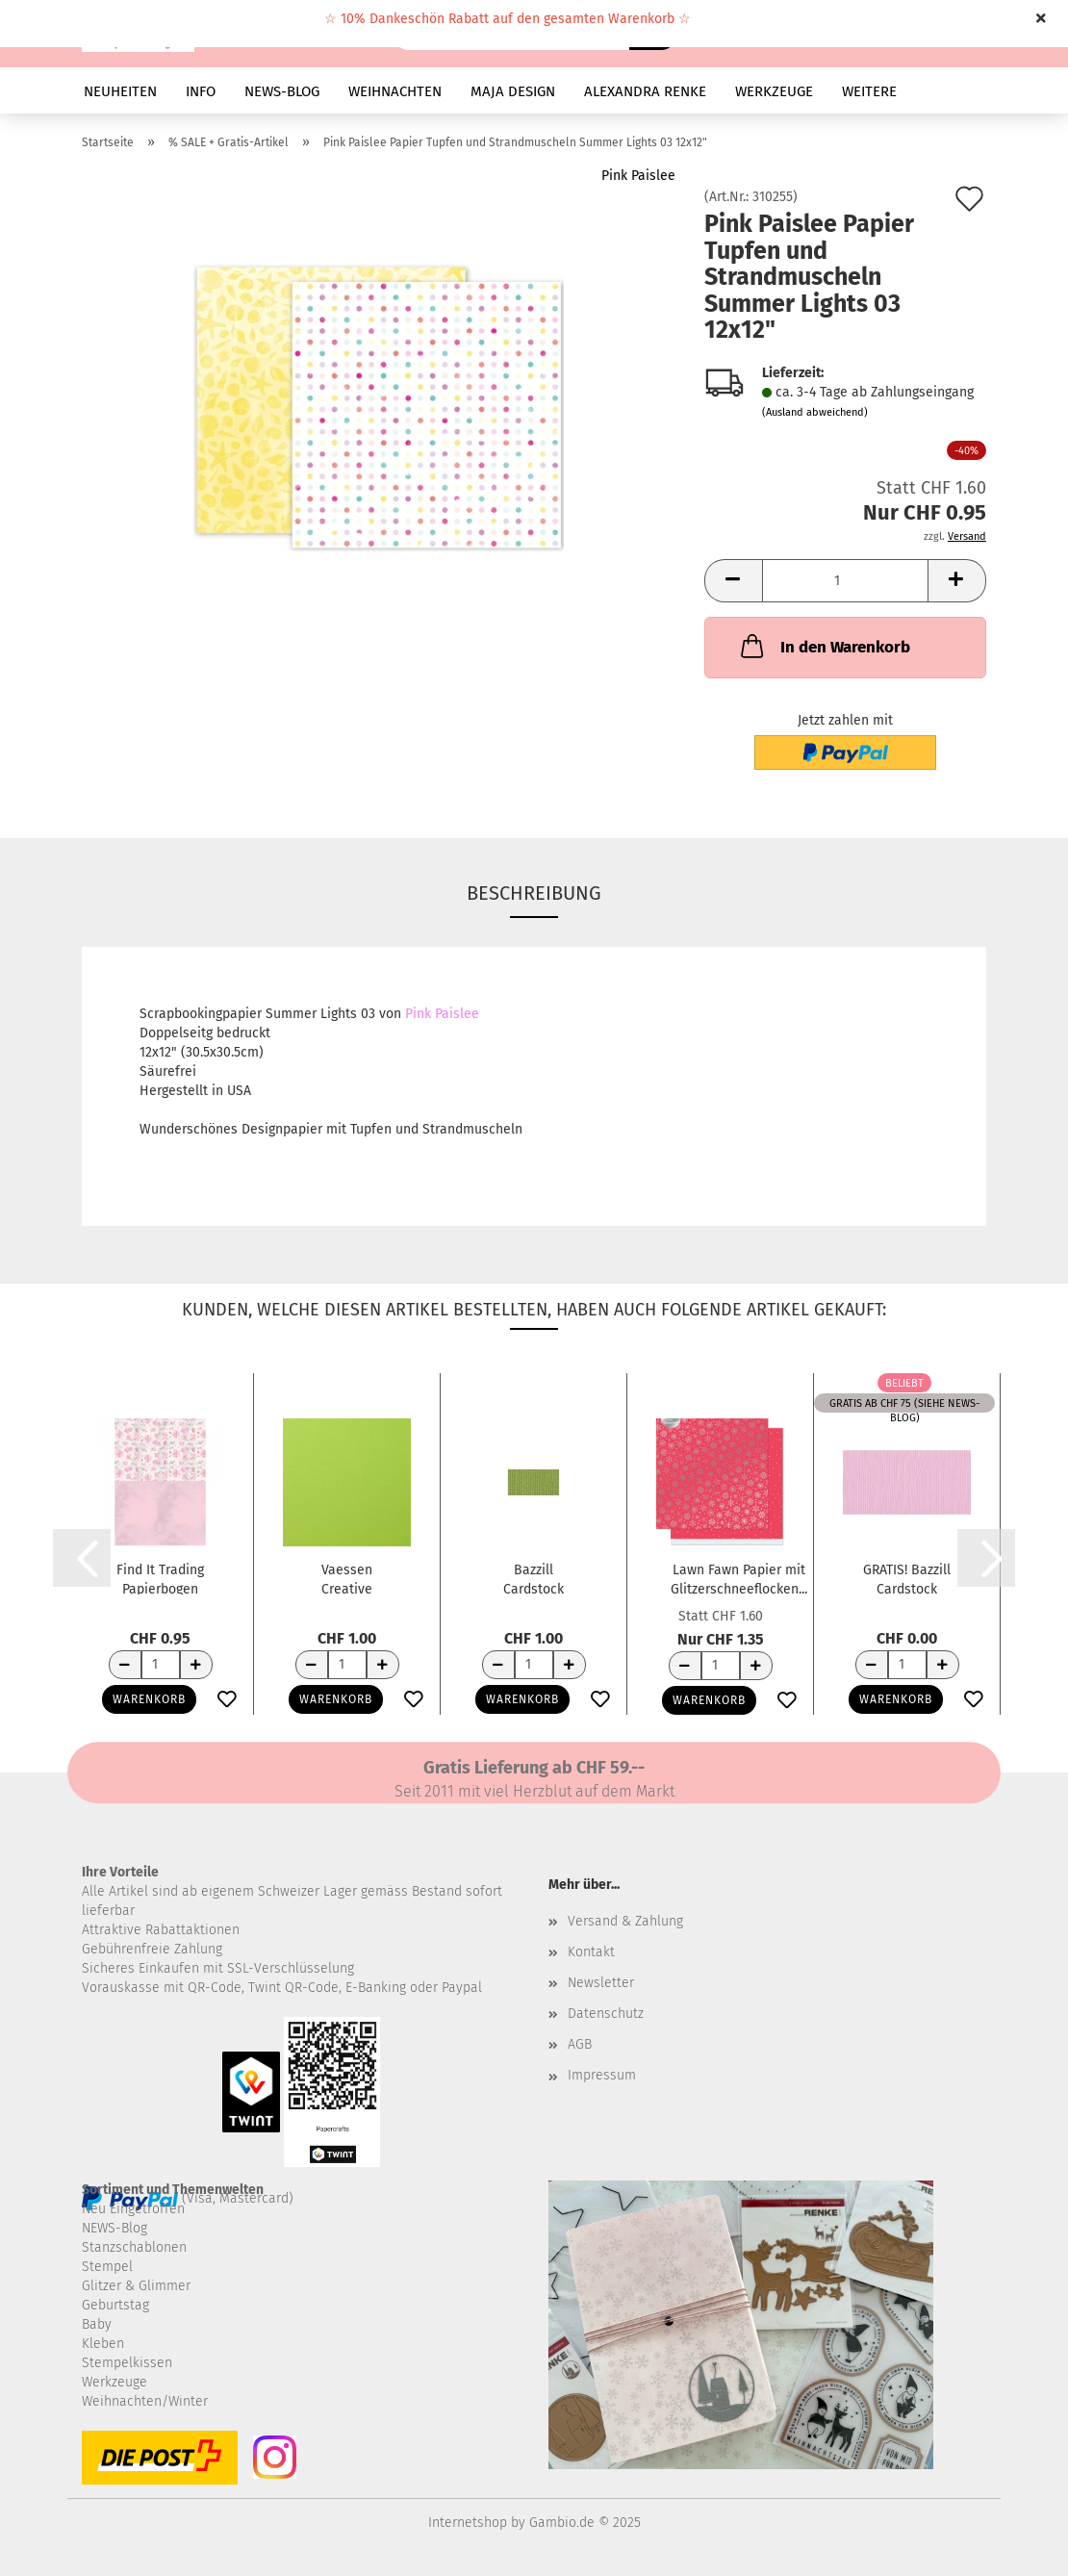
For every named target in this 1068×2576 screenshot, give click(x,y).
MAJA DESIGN (512, 91)
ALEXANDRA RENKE (645, 91)
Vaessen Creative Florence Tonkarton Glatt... (347, 1578)
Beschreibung (534, 893)
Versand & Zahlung (625, 1921)
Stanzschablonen (134, 2247)
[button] (733, 580)
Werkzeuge (114, 2382)
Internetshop (467, 2522)
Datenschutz (606, 2013)
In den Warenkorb (823, 645)
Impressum (602, 2075)
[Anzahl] (845, 580)
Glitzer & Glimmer (136, 2286)
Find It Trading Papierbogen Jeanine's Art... (160, 1578)
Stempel (107, 2266)
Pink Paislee (638, 175)
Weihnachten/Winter (145, 2401)
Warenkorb (149, 1699)
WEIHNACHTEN (395, 91)
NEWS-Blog (114, 2228)
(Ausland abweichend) (815, 412)
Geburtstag (115, 2305)
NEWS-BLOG (281, 91)
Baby (97, 2324)
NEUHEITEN (120, 91)
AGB (580, 2044)
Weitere (869, 91)
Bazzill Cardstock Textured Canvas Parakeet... (533, 1578)
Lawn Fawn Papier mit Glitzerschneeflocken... (739, 1578)
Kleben (103, 2343)
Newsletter (601, 1983)
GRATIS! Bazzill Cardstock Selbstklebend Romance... (907, 1578)
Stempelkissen (127, 2363)
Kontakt (591, 1952)
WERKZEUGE (774, 91)
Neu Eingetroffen (133, 2209)
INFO (201, 91)
